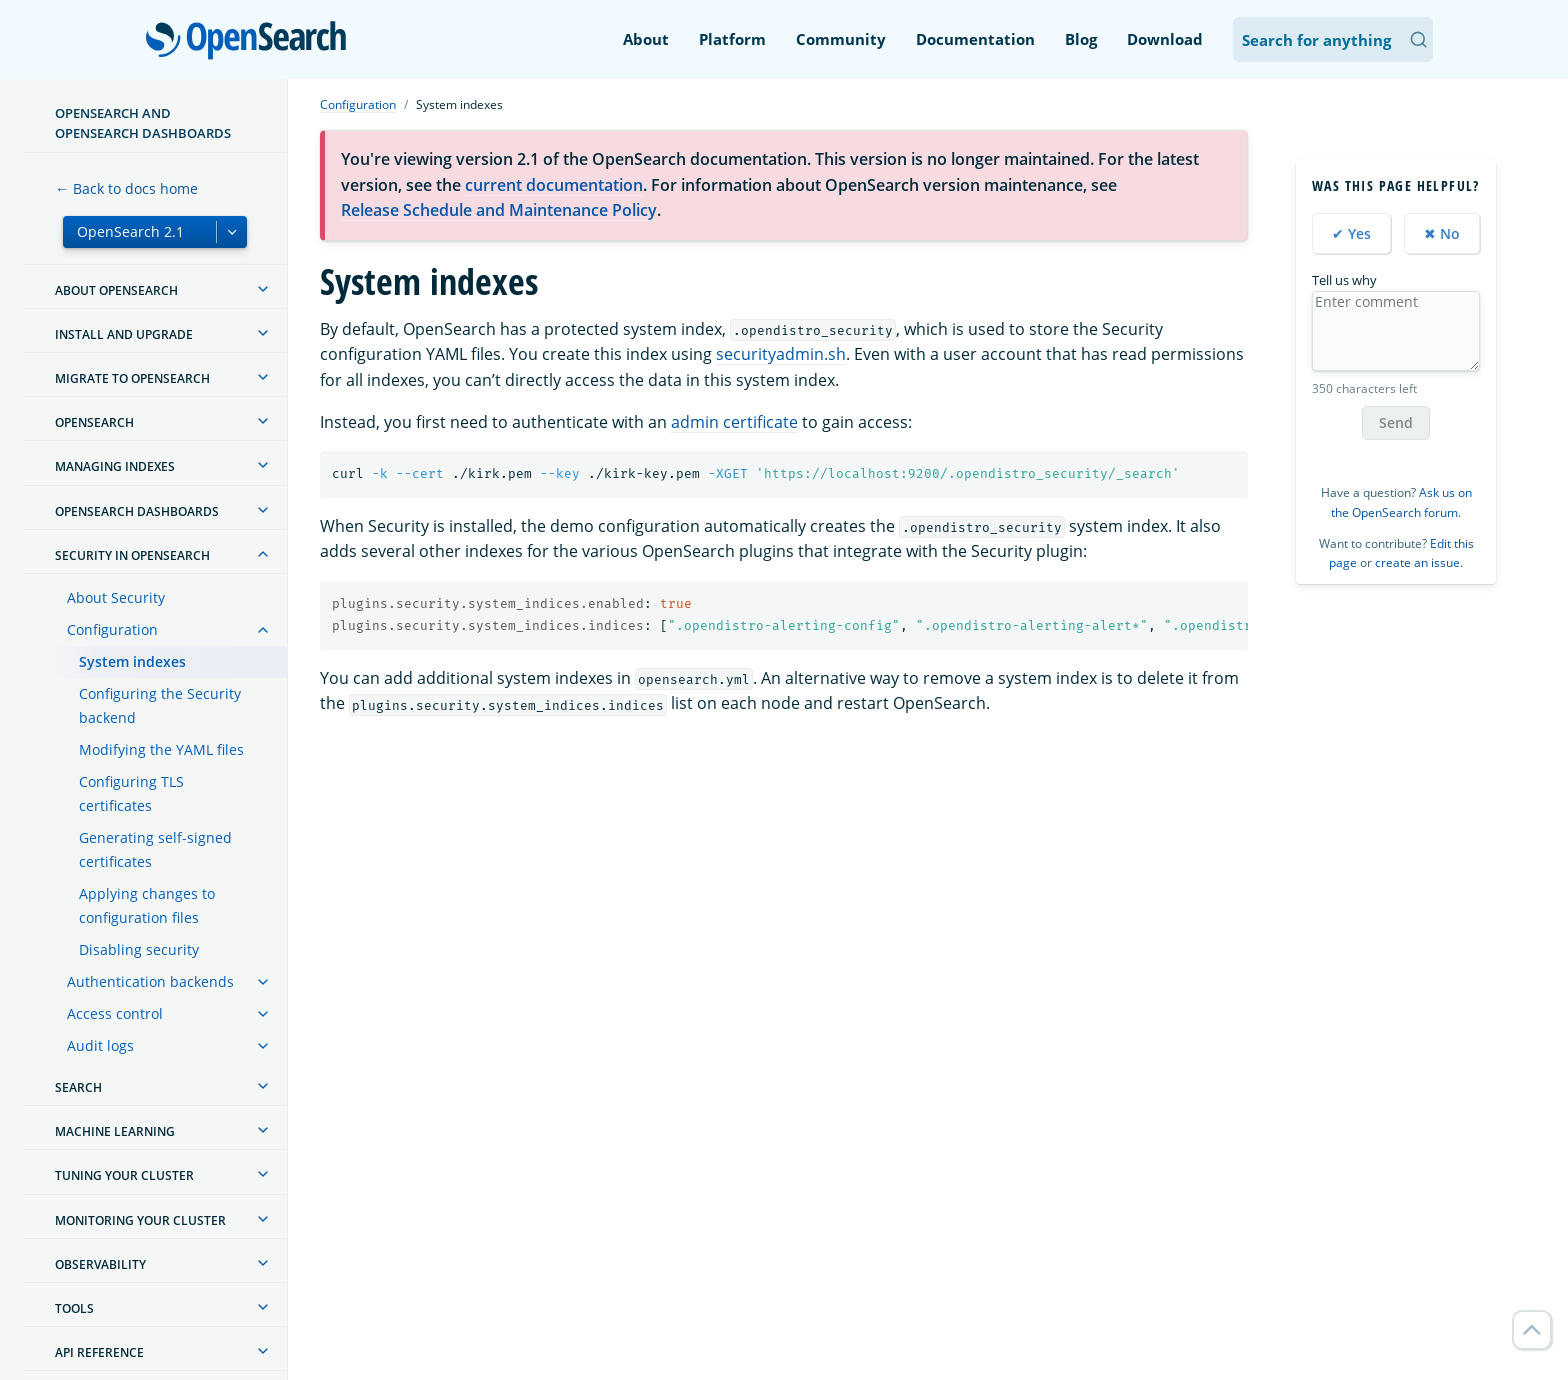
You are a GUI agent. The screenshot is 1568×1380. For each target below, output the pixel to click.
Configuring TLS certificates (131, 793)
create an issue (1417, 562)
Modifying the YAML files (161, 749)
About (646, 39)
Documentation (975, 39)
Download (1165, 39)
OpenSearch (251, 42)
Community (841, 39)
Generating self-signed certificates (155, 849)
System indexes (132, 661)
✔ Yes (1351, 233)
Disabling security (139, 949)
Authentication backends (150, 981)
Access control (115, 1013)
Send (1396, 422)
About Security (116, 597)
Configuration (112, 629)
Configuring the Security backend (160, 705)
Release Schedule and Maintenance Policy (499, 210)
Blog (1081, 39)
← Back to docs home (126, 188)
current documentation (554, 185)
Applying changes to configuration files (147, 905)
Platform (732, 39)
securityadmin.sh (781, 354)
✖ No (1442, 233)
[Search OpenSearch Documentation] (1333, 39)
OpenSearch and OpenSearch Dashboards (143, 123)
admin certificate (734, 422)
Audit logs (100, 1045)
